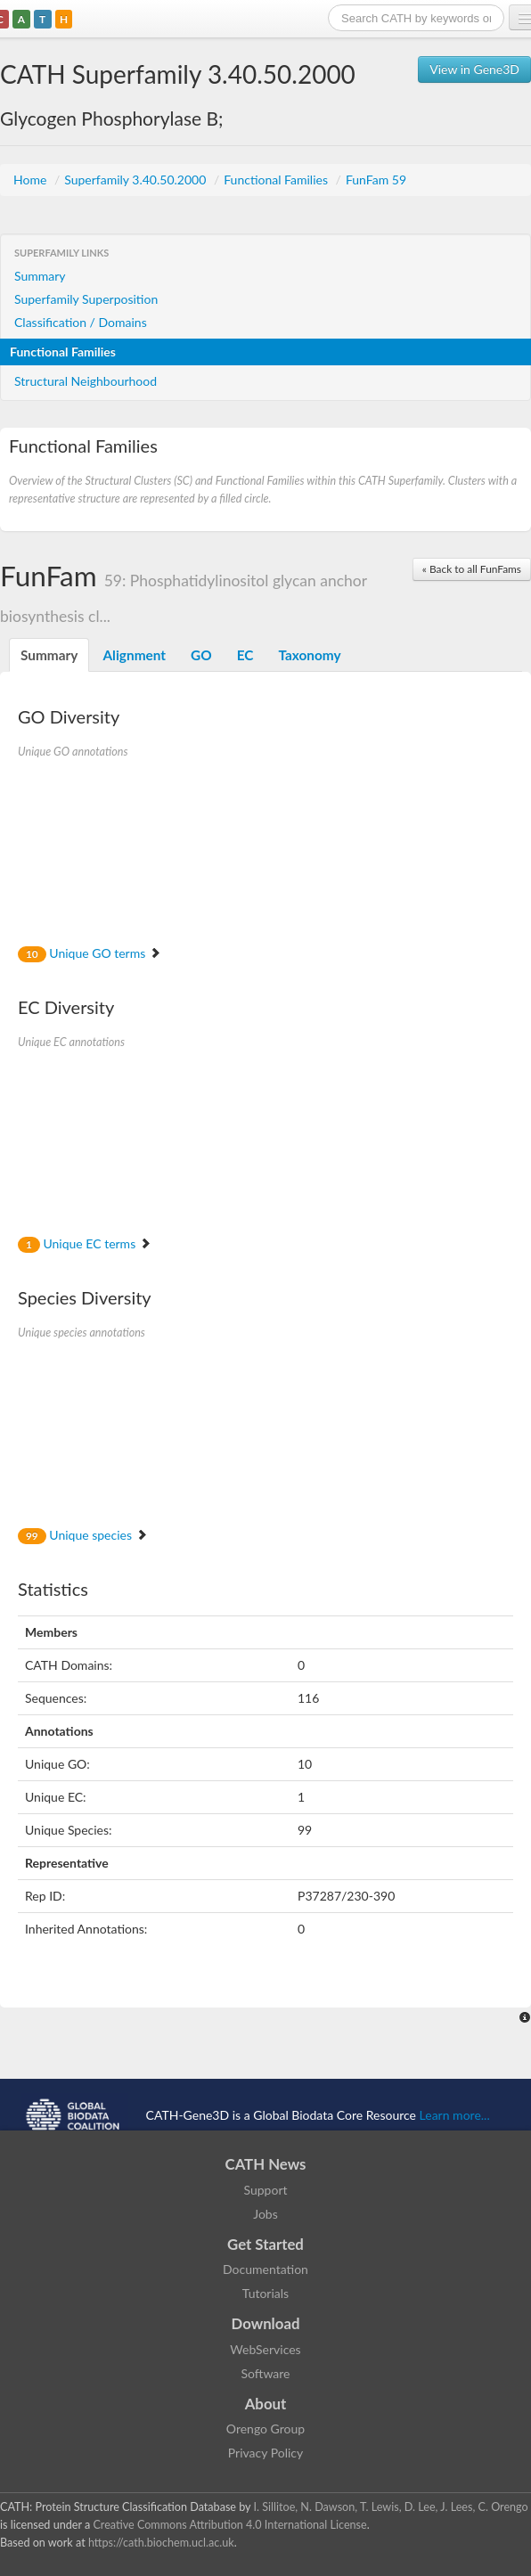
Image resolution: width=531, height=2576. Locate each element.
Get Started (265, 2244)
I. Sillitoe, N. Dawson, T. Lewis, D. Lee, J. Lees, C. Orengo (391, 2507)
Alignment (134, 655)
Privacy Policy (265, 2452)
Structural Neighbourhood (85, 380)
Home (31, 179)
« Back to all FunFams (471, 569)
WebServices (265, 2349)
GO (201, 655)
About (266, 2403)
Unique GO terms (89, 953)
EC (245, 655)
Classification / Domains (80, 322)
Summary (40, 275)
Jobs (265, 2213)
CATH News (265, 2164)
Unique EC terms (84, 1243)
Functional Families (277, 179)
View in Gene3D (474, 69)
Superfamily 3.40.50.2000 (136, 179)
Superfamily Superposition (86, 299)
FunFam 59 (376, 179)
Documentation (265, 2269)
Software (265, 2373)
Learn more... (455, 2114)
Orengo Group (265, 2428)
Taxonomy (309, 655)
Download (266, 2323)
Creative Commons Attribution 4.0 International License (229, 2524)
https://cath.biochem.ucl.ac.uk (161, 2542)
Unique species (83, 1534)
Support (265, 2189)
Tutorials (265, 2293)
